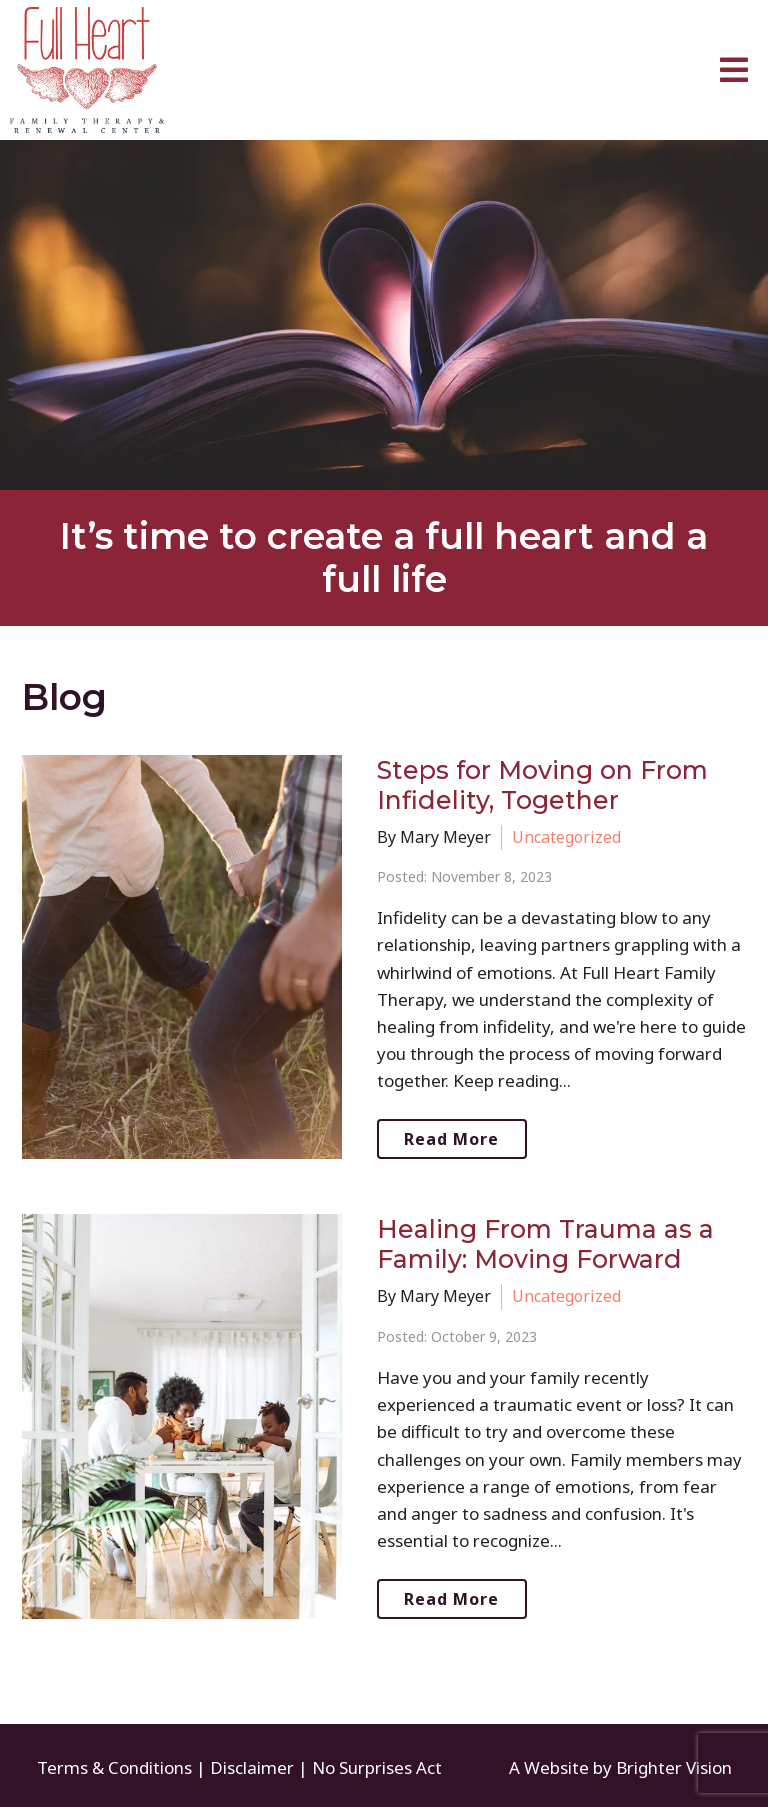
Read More (451, 1139)
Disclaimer (252, 1767)
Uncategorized (566, 837)
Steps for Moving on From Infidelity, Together (542, 785)
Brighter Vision (674, 1767)
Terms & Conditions (114, 1767)
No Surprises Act (377, 1767)
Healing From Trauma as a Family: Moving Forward (545, 1244)
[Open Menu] (734, 70)
